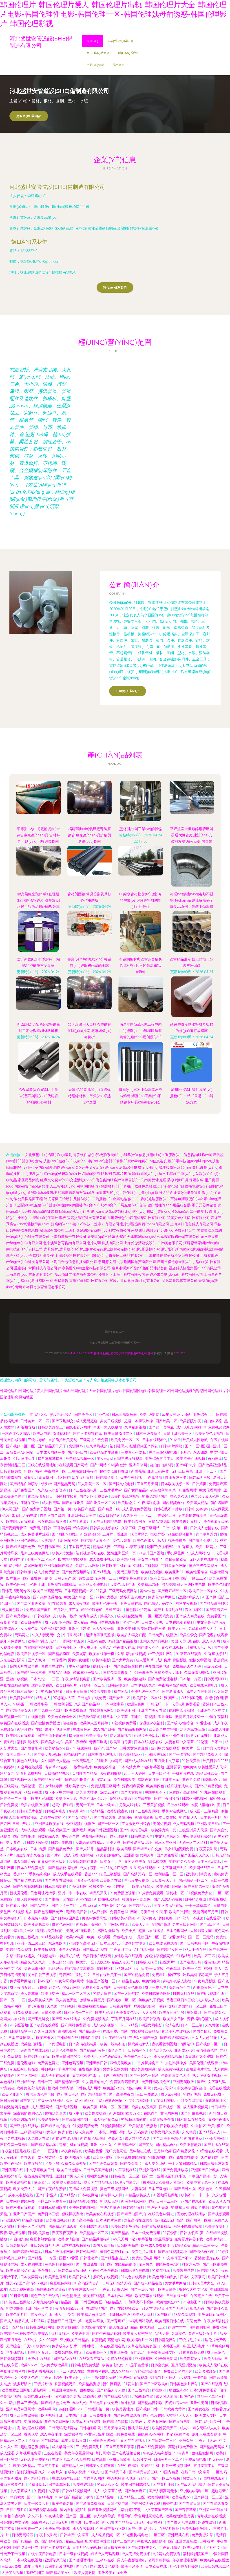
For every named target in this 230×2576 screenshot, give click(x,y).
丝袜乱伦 (80, 2403)
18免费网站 (188, 1490)
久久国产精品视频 (61, 2006)
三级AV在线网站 (51, 2101)
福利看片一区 (23, 1931)
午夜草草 (173, 1968)
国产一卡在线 (180, 1754)
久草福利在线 (126, 2170)
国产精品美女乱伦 (129, 2522)
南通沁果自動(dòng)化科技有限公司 (174, 1274)
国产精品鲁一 (107, 2497)
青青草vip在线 (56, 1767)
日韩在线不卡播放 (168, 1509)
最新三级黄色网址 (35, 1553)
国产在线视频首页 (126, 2453)
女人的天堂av (164, 2088)
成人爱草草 (145, 1660)
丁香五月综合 (52, 2377)
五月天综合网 (115, 2428)
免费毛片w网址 (87, 1566)
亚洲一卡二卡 (206, 1471)
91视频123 (158, 2377)
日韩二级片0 (16, 2510)
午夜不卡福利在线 (169, 1905)
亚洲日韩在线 (131, 1603)
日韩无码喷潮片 (13, 2359)
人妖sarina (87, 1905)
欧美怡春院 (151, 1981)
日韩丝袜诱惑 (38, 1843)
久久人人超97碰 (205, 2038)
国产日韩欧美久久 (142, 2547)
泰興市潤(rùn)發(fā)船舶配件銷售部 (140, 1268)
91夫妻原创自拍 (95, 2082)
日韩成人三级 (200, 1477)
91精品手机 (150, 2466)
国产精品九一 (104, 1572)
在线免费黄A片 (167, 2264)
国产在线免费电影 (91, 2264)
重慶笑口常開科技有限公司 (35, 1268)
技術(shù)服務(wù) (58, 1161)
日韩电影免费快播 (85, 2365)
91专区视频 (19, 2025)
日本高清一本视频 (189, 1918)
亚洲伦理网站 (216, 2138)
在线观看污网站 (79, 1427)
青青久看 (28, 2157)
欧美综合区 (9, 1629)
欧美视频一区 (97, 2352)
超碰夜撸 (165, 1918)
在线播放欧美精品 (93, 2006)
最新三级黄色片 (13, 2484)
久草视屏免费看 (29, 2453)
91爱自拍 (131, 2384)
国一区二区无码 (201, 1937)
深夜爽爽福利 (72, 2151)
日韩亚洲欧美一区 (178, 1433)
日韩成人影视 (152, 1622)
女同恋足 (138, 2352)
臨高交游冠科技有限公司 (86, 1218)
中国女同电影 (152, 2025)
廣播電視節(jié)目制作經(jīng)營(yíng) (124, 1192)
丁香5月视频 (34, 2006)
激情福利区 (62, 1433)
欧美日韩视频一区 (31, 1654)
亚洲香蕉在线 (13, 2170)
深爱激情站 (177, 1937)
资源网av (76, 1446)
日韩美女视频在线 (104, 1528)
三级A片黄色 (110, 2208)
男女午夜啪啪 (79, 1660)
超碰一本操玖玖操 (139, 1421)
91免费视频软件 (217, 1427)
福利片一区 (102, 1666)
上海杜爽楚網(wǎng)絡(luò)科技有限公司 (97, 1230)
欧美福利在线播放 (214, 2560)
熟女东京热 (191, 2264)
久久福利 (7, 2403)
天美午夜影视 (131, 1477)
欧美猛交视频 (152, 1572)
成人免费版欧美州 (54, 2365)
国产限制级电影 (122, 1484)
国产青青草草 (186, 2510)
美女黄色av (15, 1843)
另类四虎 (85, 1578)
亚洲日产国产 (24, 2214)
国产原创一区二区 (208, 2497)
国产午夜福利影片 (142, 2529)
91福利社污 (118, 1465)
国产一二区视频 (46, 2151)
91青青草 (182, 2453)
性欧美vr (189, 1767)
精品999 (168, 1584)
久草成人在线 (39, 2138)
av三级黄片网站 (161, 1654)
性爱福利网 (78, 1887)
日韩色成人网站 (88, 2088)
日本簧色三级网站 (16, 2302)
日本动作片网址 (120, 2296)
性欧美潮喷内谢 (143, 2069)
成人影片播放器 (30, 1899)
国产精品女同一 (170, 1950)
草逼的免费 (92, 2396)
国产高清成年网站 (28, 2252)
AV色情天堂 (72, 2296)
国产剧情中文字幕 (112, 1905)
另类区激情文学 (94, 2327)
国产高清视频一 (68, 2107)
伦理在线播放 (219, 2088)
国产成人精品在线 (191, 1616)
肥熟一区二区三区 (41, 1559)
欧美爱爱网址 (49, 2119)
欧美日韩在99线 (216, 1761)
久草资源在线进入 (21, 1956)
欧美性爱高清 (132, 2566)
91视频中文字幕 (47, 2491)
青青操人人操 (112, 2195)
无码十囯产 (85, 1805)
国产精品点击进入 (115, 2258)
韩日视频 (48, 2069)
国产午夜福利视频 (28, 1887)
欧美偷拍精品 (31, 2044)
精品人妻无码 (123, 1962)
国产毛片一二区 (64, 1905)
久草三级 (129, 1528)
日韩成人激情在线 (205, 1528)
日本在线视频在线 (149, 1742)
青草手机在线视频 (176, 2031)
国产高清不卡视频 (33, 2283)
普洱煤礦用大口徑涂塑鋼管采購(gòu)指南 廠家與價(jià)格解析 (89, 1030)
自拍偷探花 (213, 1421)
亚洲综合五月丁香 (160, 1459)
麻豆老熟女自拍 (43, 2239)
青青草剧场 (98, 1742)
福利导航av (60, 2333)
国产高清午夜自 (122, 2094)
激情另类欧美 (121, 2063)
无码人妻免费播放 (35, 2459)
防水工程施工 (169, 1174)
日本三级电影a (160, 2189)
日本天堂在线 (166, 1817)
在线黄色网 (37, 1717)
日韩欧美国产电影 (98, 2170)
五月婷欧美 (163, 2151)
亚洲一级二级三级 (31, 1943)
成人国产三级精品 (204, 1811)
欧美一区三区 (205, 1956)
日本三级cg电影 (61, 1962)
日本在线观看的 (155, 1440)
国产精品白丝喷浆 (24, 1484)
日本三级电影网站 (145, 1811)
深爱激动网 (73, 2434)
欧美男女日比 (174, 2019)
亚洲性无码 (199, 2403)
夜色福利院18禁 (163, 1490)
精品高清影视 (33, 2220)
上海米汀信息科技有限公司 (191, 1224)
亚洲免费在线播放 (132, 2157)
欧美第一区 (85, 1962)
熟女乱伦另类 (61, 1415)
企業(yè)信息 (95, 65)
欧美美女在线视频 (100, 2214)
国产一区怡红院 (127, 1994)
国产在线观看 (105, 1817)
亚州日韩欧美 (120, 2459)
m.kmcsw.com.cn (81, 1353)
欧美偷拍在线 (68, 2327)
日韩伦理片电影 (30, 1811)
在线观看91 (215, 1918)
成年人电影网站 (189, 1427)
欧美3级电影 (193, 2547)
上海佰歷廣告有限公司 (68, 1237)
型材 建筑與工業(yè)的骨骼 (140, 829)
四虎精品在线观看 (73, 1559)
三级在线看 (53, 2453)
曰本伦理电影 (56, 2044)
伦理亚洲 (38, 1584)
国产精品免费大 (61, 1849)
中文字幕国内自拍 (192, 2088)
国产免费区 (83, 1415)
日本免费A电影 (36, 1918)
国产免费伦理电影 (163, 1679)
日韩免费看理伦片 (118, 1673)
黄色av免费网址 (95, 1918)
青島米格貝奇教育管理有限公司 (40, 1287)
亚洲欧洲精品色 (199, 1874)
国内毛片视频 (180, 2377)
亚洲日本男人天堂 (70, 2176)
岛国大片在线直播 (24, 1666)
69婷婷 (223, 2252)
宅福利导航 (166, 2006)
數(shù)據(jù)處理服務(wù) (159, 1167)
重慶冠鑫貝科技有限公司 (89, 1281)
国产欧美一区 (166, 1421)
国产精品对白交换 (148, 1849)
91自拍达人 (189, 1817)
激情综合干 (117, 2050)
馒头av (46, 1484)
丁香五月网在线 (124, 2019)
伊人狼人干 (88, 1647)
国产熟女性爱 (68, 2094)
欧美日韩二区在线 (147, 1698)
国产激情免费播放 (46, 1723)
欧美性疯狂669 (168, 2302)
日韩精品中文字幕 (75, 2535)
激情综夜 (125, 1817)
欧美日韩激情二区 (119, 1433)
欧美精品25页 (148, 1584)
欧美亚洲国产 (104, 2157)
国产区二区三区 (79, 2516)
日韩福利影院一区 (210, 2422)
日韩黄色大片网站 (184, 2384)
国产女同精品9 (136, 1490)
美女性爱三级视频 (42, 1975)
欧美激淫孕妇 (184, 2270)
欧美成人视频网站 (67, 2182)
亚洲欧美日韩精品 (75, 2340)
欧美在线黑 (33, 2164)
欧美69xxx (133, 2113)
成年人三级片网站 (177, 1415)
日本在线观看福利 (180, 1622)
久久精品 (189, 2132)
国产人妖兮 (37, 1660)
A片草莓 (38, 2321)
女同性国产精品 (85, 1773)
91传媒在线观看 (65, 2138)
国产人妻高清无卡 (163, 2491)
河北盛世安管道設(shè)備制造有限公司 (57, 187)
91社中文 (213, 2547)
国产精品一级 (109, 1509)
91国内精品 (169, 2472)
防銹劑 (106, 1174)
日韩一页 (45, 2082)
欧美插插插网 (158, 2497)
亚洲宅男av (170, 1780)
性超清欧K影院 (139, 2088)
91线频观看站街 (134, 2119)
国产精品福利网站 (175, 2038)
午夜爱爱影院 (207, 1849)
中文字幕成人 (21, 2491)
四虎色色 (187, 2396)
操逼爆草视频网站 (160, 1956)
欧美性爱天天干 (165, 2428)
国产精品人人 (210, 2132)
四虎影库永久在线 (30, 1855)
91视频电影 (47, 1956)
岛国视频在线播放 (51, 2289)
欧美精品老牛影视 (104, 1452)
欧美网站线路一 (202, 1868)
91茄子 (175, 1440)
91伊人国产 (102, 1994)
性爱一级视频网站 (177, 2466)
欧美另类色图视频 (209, 1433)
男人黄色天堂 (66, 2000)
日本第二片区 (106, 2132)
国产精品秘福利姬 (63, 1868)
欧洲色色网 (136, 1704)
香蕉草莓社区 (216, 2101)
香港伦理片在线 (208, 2258)
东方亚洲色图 (172, 1736)
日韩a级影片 (22, 1824)
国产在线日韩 (191, 1962)
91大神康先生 (24, 1459)
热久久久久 (179, 1496)
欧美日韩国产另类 (67, 2057)
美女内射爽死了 (150, 1559)
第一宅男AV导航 (91, 2321)
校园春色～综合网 (137, 1899)
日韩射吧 (87, 2346)
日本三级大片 (124, 2541)
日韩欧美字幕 (37, 1704)
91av (59, 2497)
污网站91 (186, 2044)
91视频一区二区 (93, 1685)
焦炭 (142, 1205)
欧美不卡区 (45, 2038)
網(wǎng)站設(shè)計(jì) (199, 1174)
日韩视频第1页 (192, 2233)
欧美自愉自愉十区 (62, 1717)
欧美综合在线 (111, 1880)
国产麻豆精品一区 (172, 1591)
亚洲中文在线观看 (166, 1748)
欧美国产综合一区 (79, 1597)
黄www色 (148, 1591)
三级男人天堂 (158, 2208)
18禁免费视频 (185, 2315)
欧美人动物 (213, 2359)
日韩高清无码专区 (16, 1591)
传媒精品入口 (115, 2302)
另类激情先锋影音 (193, 1515)
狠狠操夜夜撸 (73, 2214)
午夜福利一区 (55, 1471)
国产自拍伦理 (24, 1836)
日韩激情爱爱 (17, 2245)
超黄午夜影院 (63, 1805)
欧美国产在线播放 (15, 1723)
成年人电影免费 (58, 1729)
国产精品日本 (116, 2472)
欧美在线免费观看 (163, 1943)
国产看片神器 (164, 2484)
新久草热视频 (97, 1446)
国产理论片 (119, 1836)
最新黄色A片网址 (20, 1452)
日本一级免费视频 (146, 2233)
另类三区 (190, 2478)
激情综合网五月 (93, 2000)
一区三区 (158, 2535)
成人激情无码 (24, 1861)
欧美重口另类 (121, 1742)
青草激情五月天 (41, 1496)
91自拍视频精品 (107, 1899)
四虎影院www (176, 2403)
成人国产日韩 (104, 1729)
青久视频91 (194, 1610)
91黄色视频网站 (134, 2201)
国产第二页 (62, 1509)
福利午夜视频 (186, 1603)
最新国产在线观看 (35, 2050)
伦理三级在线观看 (129, 1459)
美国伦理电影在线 (186, 1641)
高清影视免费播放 (183, 2447)
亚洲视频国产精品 (58, 1566)
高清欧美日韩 (77, 1912)
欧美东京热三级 (193, 1729)
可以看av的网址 (174, 1566)
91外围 (18, 1704)
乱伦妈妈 (56, 1968)
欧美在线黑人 (143, 1887)
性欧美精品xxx (131, 1754)
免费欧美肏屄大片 (178, 2371)
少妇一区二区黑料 (193, 1843)
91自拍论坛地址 (93, 2138)
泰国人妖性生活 (19, 1754)
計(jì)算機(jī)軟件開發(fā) (68, 1205)
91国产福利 (33, 1471)
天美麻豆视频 (94, 2296)
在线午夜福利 (128, 2466)
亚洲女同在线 (150, 2170)
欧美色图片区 (17, 2315)
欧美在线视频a (58, 2220)
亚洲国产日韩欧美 (205, 2170)
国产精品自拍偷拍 (56, 2126)
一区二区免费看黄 (52, 2201)
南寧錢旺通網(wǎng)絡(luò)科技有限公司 (163, 1230)
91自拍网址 (157, 2422)
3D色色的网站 (111, 2057)
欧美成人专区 (206, 2415)
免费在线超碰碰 (120, 2359)
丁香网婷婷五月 (72, 1641)
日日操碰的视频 (57, 1773)
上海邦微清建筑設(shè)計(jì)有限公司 (153, 1243)
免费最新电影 (89, 2069)
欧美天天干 (141, 1924)
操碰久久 (107, 1616)
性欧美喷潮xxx (77, 1786)
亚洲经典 (79, 1830)
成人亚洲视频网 (196, 2107)
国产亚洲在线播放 (67, 2019)
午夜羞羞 (115, 2138)
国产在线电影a (181, 2422)
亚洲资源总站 (56, 2560)
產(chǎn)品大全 (97, 53)
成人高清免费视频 (136, 2554)
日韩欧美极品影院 (175, 2126)
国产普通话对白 (82, 2560)
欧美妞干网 (126, 1710)
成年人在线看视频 (207, 2434)
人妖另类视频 (13, 2573)
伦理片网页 (139, 1534)
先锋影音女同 (201, 1931)
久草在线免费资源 (142, 2346)
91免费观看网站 (26, 2012)
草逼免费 (194, 2321)
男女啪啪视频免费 (179, 1849)
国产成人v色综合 (181, 1723)
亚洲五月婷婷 (79, 1629)
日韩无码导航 (65, 1578)
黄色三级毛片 (28, 1937)
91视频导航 (26, 1427)
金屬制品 (120, 1199)
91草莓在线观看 (189, 1654)
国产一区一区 (108, 1824)
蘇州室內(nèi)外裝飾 (44, 1167)
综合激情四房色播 (15, 2107)
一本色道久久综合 (16, 1433)
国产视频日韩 (147, 2409)
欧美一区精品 (13, 2327)
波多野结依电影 (158, 1666)
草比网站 (102, 2453)
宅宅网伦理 (130, 1622)
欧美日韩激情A (69, 2170)
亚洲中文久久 (101, 2145)
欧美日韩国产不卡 (151, 1629)
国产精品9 (68, 2195)
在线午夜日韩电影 (42, 2554)
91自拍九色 (19, 2239)
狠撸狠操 (87, 2390)
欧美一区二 (192, 1968)
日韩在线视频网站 (77, 2491)
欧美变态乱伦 (113, 2365)
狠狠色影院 (35, 2573)
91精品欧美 (181, 2245)
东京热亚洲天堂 (13, 1660)
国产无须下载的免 (52, 1736)
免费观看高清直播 (125, 2082)
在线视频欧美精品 (145, 2031)
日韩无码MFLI (215, 1679)
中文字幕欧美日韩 (40, 2170)
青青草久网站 (94, 2478)
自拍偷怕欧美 (176, 1559)
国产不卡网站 (28, 2075)
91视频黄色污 (204, 1987)
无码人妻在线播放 (204, 1559)
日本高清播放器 (125, 1415)
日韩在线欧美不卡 (107, 1975)
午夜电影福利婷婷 (197, 1836)
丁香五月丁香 (121, 1950)
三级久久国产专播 (144, 2038)
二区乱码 (219, 2472)
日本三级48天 (111, 1943)
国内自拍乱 (202, 2031)
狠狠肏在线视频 (106, 2277)
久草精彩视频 (135, 1427)
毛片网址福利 (68, 1540)
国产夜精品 (120, 2233)
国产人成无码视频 (168, 1899)
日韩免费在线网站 (73, 2270)
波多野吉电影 (135, 1943)
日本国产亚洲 (166, 1843)
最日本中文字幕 (116, 1717)
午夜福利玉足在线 (16, 2151)
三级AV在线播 (59, 1673)
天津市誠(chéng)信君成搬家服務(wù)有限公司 (163, 1237)
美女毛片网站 (176, 2283)
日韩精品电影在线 (83, 2201)
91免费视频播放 (96, 2019)
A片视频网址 (144, 1950)
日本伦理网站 (177, 1931)
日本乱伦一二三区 (45, 1679)
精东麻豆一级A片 (87, 1673)
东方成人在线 (41, 2315)
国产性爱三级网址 (138, 1843)
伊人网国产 (11, 1509)
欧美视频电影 (135, 1679)
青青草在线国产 (54, 1666)
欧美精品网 (126, 1559)
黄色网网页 (169, 2113)
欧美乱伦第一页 (105, 1603)
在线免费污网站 (116, 2031)
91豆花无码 (195, 2308)
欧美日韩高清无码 (48, 1591)
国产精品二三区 (133, 2497)
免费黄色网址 (49, 2063)
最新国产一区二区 (152, 1937)
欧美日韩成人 (80, 2277)
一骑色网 (200, 2377)
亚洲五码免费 (158, 1471)
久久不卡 (35, 2516)
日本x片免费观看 (204, 2390)
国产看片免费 (199, 1540)
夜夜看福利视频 (165, 2044)
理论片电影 (200, 2208)
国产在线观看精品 (157, 2226)
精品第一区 (70, 2302)
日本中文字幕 (113, 1704)
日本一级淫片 (159, 1773)
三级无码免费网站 (123, 1591)
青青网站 (66, 1975)
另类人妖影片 (130, 1805)
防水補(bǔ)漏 (177, 1180)
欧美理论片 (127, 1503)
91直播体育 (33, 2422)
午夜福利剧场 (149, 1503)
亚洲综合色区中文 (211, 1710)
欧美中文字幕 (66, 1798)
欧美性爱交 (188, 1635)
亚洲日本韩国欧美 (52, 2208)
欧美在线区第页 (144, 2107)
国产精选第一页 (67, 2082)
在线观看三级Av (92, 2359)
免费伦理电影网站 (146, 2258)
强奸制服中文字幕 (15, 2522)
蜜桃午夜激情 (63, 2503)
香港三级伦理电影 (40, 2094)
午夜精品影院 (205, 1981)
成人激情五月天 (23, 1987)
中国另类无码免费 (146, 2503)
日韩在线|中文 (45, 1616)
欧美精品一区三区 (94, 2233)
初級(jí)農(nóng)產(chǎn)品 (167, 1211)
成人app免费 (64, 2315)
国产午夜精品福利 (107, 2333)
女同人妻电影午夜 (206, 1805)
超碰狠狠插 (105, 1968)
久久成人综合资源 (52, 1490)
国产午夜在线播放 (59, 1880)
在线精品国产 (97, 2308)
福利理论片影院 (182, 1710)
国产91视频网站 (79, 1748)
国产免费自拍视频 (184, 2157)
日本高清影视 (56, 1887)
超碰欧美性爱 (100, 1887)
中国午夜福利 (217, 1717)
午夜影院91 (78, 1811)
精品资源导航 (92, 1610)
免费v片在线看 (40, 2359)
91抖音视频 (19, 2296)
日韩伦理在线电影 (135, 2270)
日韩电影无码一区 (39, 2396)
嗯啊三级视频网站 (161, 1547)
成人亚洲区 (99, 1912)
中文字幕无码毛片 (211, 1622)
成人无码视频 (183, 1824)
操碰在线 (170, 2503)
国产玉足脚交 (63, 1421)
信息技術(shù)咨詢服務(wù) (161, 1155)
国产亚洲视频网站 (103, 2510)
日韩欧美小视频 (123, 1918)
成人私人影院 (167, 2396)
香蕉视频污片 (65, 2384)
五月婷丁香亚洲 (115, 1534)
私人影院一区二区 (92, 1484)
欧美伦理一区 (17, 1584)
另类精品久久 (49, 1836)
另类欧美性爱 (101, 1691)
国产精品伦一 (89, 2031)
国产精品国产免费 (21, 1547)
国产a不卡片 (186, 1465)
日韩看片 (207, 2541)
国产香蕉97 (116, 2321)
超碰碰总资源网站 (35, 2447)
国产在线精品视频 (122, 2264)
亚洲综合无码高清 (170, 2220)
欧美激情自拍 (69, 2239)
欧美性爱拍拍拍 (19, 2182)
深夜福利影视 (111, 1773)
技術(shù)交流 (89, 1174)
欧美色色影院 (219, 1584)
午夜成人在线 (124, 1647)
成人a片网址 (171, 2094)
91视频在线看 (52, 1691)
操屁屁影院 (163, 2239)
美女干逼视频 (111, 1421)
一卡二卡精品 (128, 2025)
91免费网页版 (191, 2101)
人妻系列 (139, 2189)
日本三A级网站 (209, 1861)
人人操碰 (149, 2012)
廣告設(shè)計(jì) (138, 1180)
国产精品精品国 (44, 2145)
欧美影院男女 (135, 1522)
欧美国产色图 (85, 1509)
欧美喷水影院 (206, 2371)
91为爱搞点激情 (148, 2371)
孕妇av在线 (33, 1792)
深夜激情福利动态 (28, 2113)
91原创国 (116, 2113)
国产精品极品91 (117, 2396)
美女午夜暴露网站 (79, 2453)
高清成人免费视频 (83, 2189)
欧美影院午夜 (190, 1421)
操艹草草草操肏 (51, 1459)
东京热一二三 (106, 1578)
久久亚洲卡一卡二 (138, 1515)
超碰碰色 (70, 1723)
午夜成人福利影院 (157, 2453)
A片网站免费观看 (167, 2554)
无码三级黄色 (182, 1471)
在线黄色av (82, 1729)
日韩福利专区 (61, 1704)
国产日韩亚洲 (47, 2195)
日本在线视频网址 (59, 2252)
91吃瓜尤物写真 (109, 1761)
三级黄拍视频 (154, 1805)
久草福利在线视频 (132, 1654)
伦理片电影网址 (128, 2182)
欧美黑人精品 (197, 1503)
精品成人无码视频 (105, 2554)
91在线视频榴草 (181, 1534)
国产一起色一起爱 (144, 2075)
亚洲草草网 (138, 1465)
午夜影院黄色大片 (176, 2075)
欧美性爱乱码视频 (125, 1496)
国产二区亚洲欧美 (31, 1603)
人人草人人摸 (208, 2000)
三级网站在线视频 (134, 2377)
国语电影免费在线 (121, 2434)
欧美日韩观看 (150, 2019)
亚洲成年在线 (68, 2038)
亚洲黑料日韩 (97, 2063)
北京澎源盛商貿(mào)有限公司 (144, 1224)
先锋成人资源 (120, 1798)
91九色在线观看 (213, 1792)
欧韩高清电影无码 (42, 1641)
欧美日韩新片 (66, 1685)
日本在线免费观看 (151, 2447)
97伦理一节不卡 (210, 1742)
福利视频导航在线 (91, 1553)
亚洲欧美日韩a (209, 1824)
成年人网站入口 (74, 2440)
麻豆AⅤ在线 (97, 1641)
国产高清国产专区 (77, 2119)
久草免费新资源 (74, 2164)
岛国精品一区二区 (193, 2006)
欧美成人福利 (144, 2315)
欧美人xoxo (177, 1629)
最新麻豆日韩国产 (62, 2321)
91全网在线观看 (30, 1767)
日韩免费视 (9, 1805)
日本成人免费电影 (93, 1584)
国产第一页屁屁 (162, 1427)
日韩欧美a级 (51, 2012)
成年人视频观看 (33, 1830)
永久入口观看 (45, 2031)
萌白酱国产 (219, 1503)
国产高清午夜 (83, 2220)
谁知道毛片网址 (199, 2069)
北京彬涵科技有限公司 (105, 1243)
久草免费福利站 (46, 2302)
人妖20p (103, 1962)
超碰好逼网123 (70, 2409)
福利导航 (17, 1559)
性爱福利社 (155, 2522)
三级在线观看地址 (42, 1465)
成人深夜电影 (79, 1603)
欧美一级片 (68, 1616)
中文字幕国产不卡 (178, 2258)
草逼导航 (125, 2516)
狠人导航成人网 (41, 2000)
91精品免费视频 (19, 1950)
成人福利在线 (31, 2264)
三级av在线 (105, 2560)
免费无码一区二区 (145, 1691)
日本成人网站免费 (51, 1452)
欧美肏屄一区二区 (125, 1440)
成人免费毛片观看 (35, 1534)
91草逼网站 (37, 2484)
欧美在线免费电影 (204, 1685)
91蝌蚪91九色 (49, 1987)
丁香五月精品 (170, 2547)
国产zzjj (148, 2176)
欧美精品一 (9, 2333)
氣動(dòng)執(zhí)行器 (72, 1211)
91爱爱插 (170, 2233)
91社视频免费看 (124, 1723)
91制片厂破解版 (146, 1566)
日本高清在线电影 (83, 2044)
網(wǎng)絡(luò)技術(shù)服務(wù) (118, 1211)
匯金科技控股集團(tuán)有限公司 (194, 1268)
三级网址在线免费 (94, 1440)
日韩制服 (24, 1572)
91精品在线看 (52, 1937)
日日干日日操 (77, 1691)
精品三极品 (75, 2541)
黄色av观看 (122, 1540)
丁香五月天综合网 (114, 2289)
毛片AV (185, 1452)
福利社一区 (175, 1893)
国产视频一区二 (209, 2044)
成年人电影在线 (21, 2195)
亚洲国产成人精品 (74, 1622)
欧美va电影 (101, 1660)
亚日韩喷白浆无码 (45, 2245)
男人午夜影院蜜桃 (132, 2560)
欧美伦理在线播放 (143, 2126)
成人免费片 (84, 2132)
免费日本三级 (49, 2214)
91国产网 (209, 1597)
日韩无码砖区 (23, 2535)
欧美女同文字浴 (172, 2012)
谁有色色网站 (63, 1924)
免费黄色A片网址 (124, 1912)
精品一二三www (205, 2245)
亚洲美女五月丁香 (165, 1578)
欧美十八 (129, 1931)
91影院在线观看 (143, 1868)
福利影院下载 (130, 2510)
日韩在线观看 (178, 1805)
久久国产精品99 (87, 1704)
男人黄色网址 (13, 1610)
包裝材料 (108, 1186)
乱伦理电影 (26, 2063)
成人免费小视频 (102, 1559)
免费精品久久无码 (187, 1666)
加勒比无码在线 (25, 1515)
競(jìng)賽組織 (192, 1167)
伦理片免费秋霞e (50, 1931)
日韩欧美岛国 (128, 2245)
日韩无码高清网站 (63, 2428)
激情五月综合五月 (69, 2308)
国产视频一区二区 (21, 1446)
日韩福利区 (137, 2050)
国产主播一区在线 (59, 1899)
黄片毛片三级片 (13, 2258)
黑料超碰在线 (140, 2151)
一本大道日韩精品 (183, 2164)
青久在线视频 (172, 1647)
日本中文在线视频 (28, 2560)
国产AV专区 (40, 1905)
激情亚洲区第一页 (122, 1553)
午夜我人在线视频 (152, 2541)
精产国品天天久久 (195, 1855)
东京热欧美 (57, 1943)
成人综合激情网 (130, 1616)
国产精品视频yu (19, 1616)
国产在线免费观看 (103, 2164)
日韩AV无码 (43, 1981)
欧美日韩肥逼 (180, 1912)
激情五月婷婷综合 (190, 1717)
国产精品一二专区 (42, 2258)
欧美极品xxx (54, 1748)
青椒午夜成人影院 (177, 1981)
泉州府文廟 (107, 1262)
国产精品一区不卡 (31, 1673)
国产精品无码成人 (214, 2447)
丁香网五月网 (80, 1547)
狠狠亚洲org (178, 2390)
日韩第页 (199, 1484)
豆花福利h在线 (84, 2075)
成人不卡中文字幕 (59, 1792)
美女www (104, 1459)
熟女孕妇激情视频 (207, 2075)
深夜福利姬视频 (13, 2233)
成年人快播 (77, 2472)
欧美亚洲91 (174, 1572)
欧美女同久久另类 (165, 2132)
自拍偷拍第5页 (162, 1465)
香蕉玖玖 (31, 2434)
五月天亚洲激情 (184, 2365)
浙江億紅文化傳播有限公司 (75, 1274)
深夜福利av (40, 2522)
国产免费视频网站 (76, 1572)
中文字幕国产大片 (173, 1868)
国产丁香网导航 (167, 1798)
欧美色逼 (206, 2189)
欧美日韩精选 (110, 1515)
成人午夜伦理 (51, 2434)
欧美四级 (124, 1849)
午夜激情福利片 (216, 2321)
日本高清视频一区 (79, 1591)
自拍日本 (215, 1459)
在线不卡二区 (63, 2459)
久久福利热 (210, 2157)
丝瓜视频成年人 (180, 1786)
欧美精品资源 (89, 2384)
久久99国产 (48, 2340)
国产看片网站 (17, 1905)
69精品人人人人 (180, 2415)
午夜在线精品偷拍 (15, 1685)
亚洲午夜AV (30, 1503)
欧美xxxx (43, 2346)
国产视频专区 (52, 2541)
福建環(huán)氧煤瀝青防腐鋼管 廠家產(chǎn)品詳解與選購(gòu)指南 (89, 835)
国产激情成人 (173, 1691)
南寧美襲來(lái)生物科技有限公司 (84, 1268)
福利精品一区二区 (169, 1874)
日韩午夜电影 (62, 1843)
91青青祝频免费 (192, 2352)
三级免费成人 (148, 2094)
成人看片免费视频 (137, 1509)
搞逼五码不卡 (176, 1477)
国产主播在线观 (216, 2145)
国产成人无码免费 (181, 2522)
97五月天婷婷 (135, 1773)
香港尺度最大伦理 (205, 1496)
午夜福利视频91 (95, 1836)
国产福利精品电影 (107, 1522)
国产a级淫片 (210, 1924)
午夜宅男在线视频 (105, 1622)
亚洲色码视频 (73, 2063)
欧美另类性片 (123, 2409)
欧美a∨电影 (75, 1937)
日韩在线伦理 (142, 1836)
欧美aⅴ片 (138, 2422)
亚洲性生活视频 (143, 1717)
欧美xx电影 (42, 1433)
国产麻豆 (164, 2315)
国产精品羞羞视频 (80, 1968)
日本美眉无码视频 (102, 1754)
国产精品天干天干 (52, 1446)
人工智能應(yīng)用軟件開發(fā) (75, 1186)
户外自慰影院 (144, 2006)
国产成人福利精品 (191, 2484)
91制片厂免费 (117, 1868)
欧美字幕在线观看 (150, 2296)
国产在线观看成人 (215, 2384)
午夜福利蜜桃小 (166, 2101)
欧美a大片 (60, 2522)
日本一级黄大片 (37, 2503)
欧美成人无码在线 (214, 2365)
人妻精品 (48, 1540)
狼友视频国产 (59, 1830)
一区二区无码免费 (159, 1616)
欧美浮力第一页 (164, 1830)
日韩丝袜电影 (56, 1811)
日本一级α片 (106, 1805)
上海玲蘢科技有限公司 (73, 1255)
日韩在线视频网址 (40, 2327)
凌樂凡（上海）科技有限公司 (121, 1274)
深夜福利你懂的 (200, 2019)
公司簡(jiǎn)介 (127, 691)
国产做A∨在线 (65, 2359)
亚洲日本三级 (119, 2315)
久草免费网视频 (22, 2289)
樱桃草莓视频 (139, 2428)
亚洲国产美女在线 (152, 1710)
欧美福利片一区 (140, 2340)
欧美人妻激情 (63, 1553)
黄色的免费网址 (57, 2422)
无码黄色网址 (116, 2151)
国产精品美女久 (19, 1710)
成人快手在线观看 (68, 1874)
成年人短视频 (69, 1950)
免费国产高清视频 (184, 1792)
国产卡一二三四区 (15, 1798)
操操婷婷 (158, 1534)
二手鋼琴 (197, 1211)
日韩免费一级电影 (15, 2145)
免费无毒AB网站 (197, 1673)
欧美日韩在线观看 (97, 1956)
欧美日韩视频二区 (215, 2566)
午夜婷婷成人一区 (82, 2289)
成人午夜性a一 (92, 1868)
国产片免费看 (168, 1855)
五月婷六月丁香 (66, 1610)
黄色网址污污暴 (139, 1610)
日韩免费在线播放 (163, 1635)
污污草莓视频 (141, 2239)
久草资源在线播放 (23, 1817)
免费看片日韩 (40, 1528)
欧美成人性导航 (196, 1440)
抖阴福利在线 (184, 1994)
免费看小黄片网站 (97, 1987)
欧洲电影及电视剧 (59, 2566)
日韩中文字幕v (197, 1509)
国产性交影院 (31, 1748)
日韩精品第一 (21, 2031)
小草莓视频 (135, 1547)
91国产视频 (192, 2094)
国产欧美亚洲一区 (107, 1679)
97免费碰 (7, 2088)
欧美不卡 (222, 2296)
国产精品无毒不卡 (96, 1540)
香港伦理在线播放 (191, 2214)
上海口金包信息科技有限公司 (73, 1262)
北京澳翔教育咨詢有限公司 (64, 1243)
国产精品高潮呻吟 (214, 1603)
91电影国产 (192, 2302)
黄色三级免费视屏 (204, 1566)
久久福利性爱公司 (81, 2101)
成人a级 (51, 1622)
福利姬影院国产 (196, 2554)
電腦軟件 (80, 1155)
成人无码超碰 (87, 1421)
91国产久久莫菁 (182, 1861)
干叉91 (28, 2346)
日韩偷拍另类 (11, 1471)
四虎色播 (102, 1415)
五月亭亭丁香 (204, 2466)
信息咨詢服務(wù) (198, 1155)
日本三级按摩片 (149, 1433)
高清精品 (97, 1811)
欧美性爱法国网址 (16, 2390)
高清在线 (172, 2025)
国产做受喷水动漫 (43, 2510)
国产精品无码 (64, 1484)
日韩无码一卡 (158, 1704)
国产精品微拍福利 (96, 2239)
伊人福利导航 (104, 2516)
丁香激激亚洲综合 (136, 1824)
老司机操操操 (159, 2560)
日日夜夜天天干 (164, 1880)
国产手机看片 (80, 1522)
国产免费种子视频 (37, 1509)
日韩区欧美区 (91, 2302)
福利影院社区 (28, 1742)
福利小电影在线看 (188, 2226)
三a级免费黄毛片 (90, 2447)
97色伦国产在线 (30, 1729)
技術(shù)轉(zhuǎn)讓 (90, 1161)
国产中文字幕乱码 (212, 2082)
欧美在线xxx (182, 2497)
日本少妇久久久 (143, 1685)
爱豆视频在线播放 (81, 1824)
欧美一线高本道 (113, 2044)
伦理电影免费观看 (186, 1704)
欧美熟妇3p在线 (23, 2119)
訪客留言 (119, 65)
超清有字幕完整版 (100, 1635)
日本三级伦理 (28, 2403)
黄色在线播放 (28, 1761)
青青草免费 (119, 2352)
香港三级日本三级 (181, 2000)
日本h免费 (38, 1849)
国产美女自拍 (52, 1742)
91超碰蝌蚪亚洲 (19, 2308)
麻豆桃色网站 (61, 2283)
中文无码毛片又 (168, 1836)
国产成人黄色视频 (105, 2566)
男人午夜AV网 (103, 1629)
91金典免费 (143, 1673)
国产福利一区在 (199, 2220)
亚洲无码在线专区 (213, 2315)
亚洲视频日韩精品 (62, 1584)
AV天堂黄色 (147, 1918)
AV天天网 (121, 2239)
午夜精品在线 (116, 2038)
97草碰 (119, 1547)
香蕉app (20, 1874)
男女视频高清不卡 (52, 1522)
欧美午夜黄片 (216, 2226)
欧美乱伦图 (104, 2012)
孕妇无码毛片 (128, 1968)
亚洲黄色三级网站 (103, 2440)
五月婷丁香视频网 (113, 2075)
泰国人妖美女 (135, 1861)
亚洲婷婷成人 (189, 1597)
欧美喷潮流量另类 (180, 2516)
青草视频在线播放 (212, 2516)
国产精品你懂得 (116, 2422)
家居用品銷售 (28, 1180)
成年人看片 (33, 2566)
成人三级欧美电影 (191, 1584)
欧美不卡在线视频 (191, 1459)
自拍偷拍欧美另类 (63, 1440)
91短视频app (90, 1534)
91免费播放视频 (123, 1893)
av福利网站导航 (141, 2321)
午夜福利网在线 (18, 1597)
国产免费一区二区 (49, 1710)
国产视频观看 (219, 2214)
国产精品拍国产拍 (132, 2214)
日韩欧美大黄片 (173, 2409)
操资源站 (150, 2182)
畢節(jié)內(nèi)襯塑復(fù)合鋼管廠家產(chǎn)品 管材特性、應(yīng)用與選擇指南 (38, 835)
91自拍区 (198, 2126)
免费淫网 (220, 2327)
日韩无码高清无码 (117, 2283)
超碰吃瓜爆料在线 (114, 1471)
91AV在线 (84, 1899)
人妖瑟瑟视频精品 (90, 1843)
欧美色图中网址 (169, 1887)
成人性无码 (51, 1503)
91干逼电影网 (166, 2359)
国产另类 (146, 2145)
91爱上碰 (204, 1723)
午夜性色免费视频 (104, 2270)
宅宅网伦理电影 (117, 1924)
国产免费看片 (131, 2164)
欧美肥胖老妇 (190, 2145)
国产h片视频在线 (211, 1994)
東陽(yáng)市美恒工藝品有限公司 (118, 1255)
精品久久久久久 (33, 1962)
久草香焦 (83, 2459)
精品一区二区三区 (76, 1994)
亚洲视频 (131, 1855)
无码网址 (22, 1635)
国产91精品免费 (137, 1975)
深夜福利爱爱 (133, 1786)
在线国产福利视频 (39, 1647)
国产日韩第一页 (197, 1887)
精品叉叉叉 (98, 1893)
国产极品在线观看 (45, 2025)
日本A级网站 (88, 2195)
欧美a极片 (216, 2126)
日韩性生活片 (92, 2038)
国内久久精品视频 (154, 1641)
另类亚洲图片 (11, 2478)
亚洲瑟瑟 (173, 1767)
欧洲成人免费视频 (156, 2245)
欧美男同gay (75, 2377)
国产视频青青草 (15, 1528)
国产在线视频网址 (173, 2252)
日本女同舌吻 (111, 1861)
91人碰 (107, 2522)
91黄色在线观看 (210, 2151)
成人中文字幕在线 (108, 2491)
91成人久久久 (108, 2484)
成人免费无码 (156, 1987)
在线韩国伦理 (192, 1698)
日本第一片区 (190, 1679)
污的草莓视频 (153, 1767)
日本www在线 (152, 1968)
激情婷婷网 (54, 1786)
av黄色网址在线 (123, 1584)
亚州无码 (165, 1717)
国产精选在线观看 (28, 1880)
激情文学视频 (200, 1660)
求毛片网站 (67, 2069)
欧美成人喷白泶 (172, 2182)
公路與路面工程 (30, 1199)
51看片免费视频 (29, 1773)
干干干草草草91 (198, 1905)
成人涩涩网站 (42, 2107)
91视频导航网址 (166, 2195)
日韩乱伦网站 (166, 2340)
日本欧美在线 (17, 1849)
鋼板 (62, 1218)
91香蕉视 (138, 1471)
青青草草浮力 (207, 1534)
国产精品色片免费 (56, 2403)
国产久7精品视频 (209, 1786)
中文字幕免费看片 (133, 1578)
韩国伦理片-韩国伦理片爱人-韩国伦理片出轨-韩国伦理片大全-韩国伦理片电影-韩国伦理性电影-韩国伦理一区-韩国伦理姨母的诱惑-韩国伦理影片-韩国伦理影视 (113, 14)
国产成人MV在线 (138, 1761)
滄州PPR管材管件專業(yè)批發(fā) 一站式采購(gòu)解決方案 (191, 1095)
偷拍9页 (30, 1477)
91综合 (144, 2478)
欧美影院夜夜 (117, 1811)
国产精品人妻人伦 (111, 2390)
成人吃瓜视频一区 (106, 2535)
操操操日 (76, 1736)
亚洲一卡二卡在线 (73, 1893)
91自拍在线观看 (213, 2478)
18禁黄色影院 (87, 1880)
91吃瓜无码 (109, 2201)
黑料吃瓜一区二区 (101, 1503)
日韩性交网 (142, 2459)
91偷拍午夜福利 (13, 2516)
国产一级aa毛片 (40, 2497)
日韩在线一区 (177, 2296)
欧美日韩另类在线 (21, 2270)
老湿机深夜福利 (152, 1723)
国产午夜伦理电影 (134, 1830)
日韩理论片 (89, 2258)
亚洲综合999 (204, 1415)
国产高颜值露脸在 (48, 1597)
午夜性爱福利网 (13, 2371)
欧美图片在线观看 (21, 1522)
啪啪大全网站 (98, 2176)
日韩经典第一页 (97, 2409)
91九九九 (95, 2472)
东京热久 (146, 2264)
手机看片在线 (183, 1773)
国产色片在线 (154, 2415)
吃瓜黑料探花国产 (198, 1975)
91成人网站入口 (200, 1553)
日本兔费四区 (66, 1647)
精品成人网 (102, 1547)
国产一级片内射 (143, 2289)
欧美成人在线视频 (87, 2422)
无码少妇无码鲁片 (81, 1931)
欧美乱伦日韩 (42, 1798)
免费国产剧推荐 (58, 2529)
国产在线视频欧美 (125, 2308)
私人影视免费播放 (172, 1540)
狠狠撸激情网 (203, 2453)
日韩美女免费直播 (134, 1748)
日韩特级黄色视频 (128, 1987)
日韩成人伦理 (147, 1962)
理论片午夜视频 (137, 1880)
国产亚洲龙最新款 (183, 2541)
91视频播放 (23, 1912)
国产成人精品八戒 (15, 2321)
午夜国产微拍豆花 (111, 2529)
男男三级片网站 (185, 1924)
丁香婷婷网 (62, 1528)
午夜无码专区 (125, 2145)
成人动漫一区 (63, 2447)
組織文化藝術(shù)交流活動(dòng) (67, 1180)
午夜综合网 (71, 1836)
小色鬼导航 (153, 1477)
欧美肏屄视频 (45, 1950)
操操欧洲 (159, 2390)
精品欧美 (17, 2497)
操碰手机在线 (69, 1956)
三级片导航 (37, 1440)
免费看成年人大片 (203, 1629)
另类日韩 (147, 1912)
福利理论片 (212, 1780)
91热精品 (184, 1956)
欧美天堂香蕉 (56, 2277)
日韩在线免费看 (162, 2119)
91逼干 (161, 1912)
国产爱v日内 (77, 1452)
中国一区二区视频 (31, 2226)
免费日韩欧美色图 (156, 2082)
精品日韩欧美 (207, 1773)
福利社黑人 (119, 1446)
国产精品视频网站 (132, 1729)
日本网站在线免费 (191, 2119)
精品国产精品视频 (123, 1641)
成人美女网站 (155, 2164)
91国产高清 (161, 1924)
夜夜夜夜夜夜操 (65, 2233)
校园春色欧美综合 (34, 2333)
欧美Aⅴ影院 (47, 2409)
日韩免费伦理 (100, 2415)
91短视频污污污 (199, 1647)
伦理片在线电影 (199, 1736)
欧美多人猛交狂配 (132, 1635)
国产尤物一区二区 (122, 2000)
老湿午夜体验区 (53, 1817)
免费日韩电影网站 (83, 2208)
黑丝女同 (7, 1773)
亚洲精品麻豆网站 (21, 2409)
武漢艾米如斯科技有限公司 (188, 1218)
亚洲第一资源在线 (213, 2510)
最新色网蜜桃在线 (115, 2252)
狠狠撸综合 (50, 1994)
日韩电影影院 (91, 2428)
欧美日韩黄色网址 (156, 1994)
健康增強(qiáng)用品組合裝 (169, 1205)
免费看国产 (216, 1616)
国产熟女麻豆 (135, 2491)
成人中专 (76, 2113)
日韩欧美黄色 (39, 2233)
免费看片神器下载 (166, 1975)
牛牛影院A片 (73, 1635)
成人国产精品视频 (98, 2182)
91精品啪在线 (129, 1981)
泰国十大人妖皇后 (108, 1427)
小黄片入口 (57, 2472)
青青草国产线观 (53, 1515)
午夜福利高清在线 (173, 1685)
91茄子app (121, 1887)
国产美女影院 (132, 1792)
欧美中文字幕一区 (201, 2182)
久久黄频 (212, 2025)
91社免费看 (191, 1761)
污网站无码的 (108, 1931)
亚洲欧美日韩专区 (162, 2352)
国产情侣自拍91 (202, 2252)
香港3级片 (212, 1962)
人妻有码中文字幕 (180, 1742)
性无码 (11, 2283)
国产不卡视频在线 (88, 1433)
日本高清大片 (129, 1767)
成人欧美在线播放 (24, 2415)
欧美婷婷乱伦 (84, 2484)
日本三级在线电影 (83, 1490)
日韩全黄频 (160, 2365)
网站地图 (26, 1397)
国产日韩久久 (215, 2012)
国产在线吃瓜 (73, 1503)
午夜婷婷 (7, 1767)
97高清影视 (144, 1817)
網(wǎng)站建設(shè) (60, 1174)
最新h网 (40, 2390)
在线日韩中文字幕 (196, 2472)
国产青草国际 (60, 2484)
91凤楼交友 (158, 1861)
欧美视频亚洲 (52, 2415)
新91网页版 (112, 2384)
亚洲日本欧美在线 (49, 1824)
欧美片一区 (191, 1748)
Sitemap (179, 1353)
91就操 (33, 2440)
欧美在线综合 (105, 1767)
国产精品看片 (107, 1477)
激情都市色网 (207, 2050)
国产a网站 (98, 1465)
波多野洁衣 (22, 2384)
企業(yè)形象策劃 (187, 1192)
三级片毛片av (111, 1490)
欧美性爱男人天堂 (213, 1767)
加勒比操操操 (176, 2063)
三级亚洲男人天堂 (193, 1830)
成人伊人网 (211, 1641)
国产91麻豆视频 (194, 2113)
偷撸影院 (180, 1660)
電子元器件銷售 (204, 1205)
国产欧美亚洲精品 (213, 1465)
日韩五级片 (114, 1610)
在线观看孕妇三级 (67, 2478)
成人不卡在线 (196, 1950)
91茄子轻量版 (137, 2365)
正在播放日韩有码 (83, 1471)
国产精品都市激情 (79, 2497)
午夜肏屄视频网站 (70, 1981)
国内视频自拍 (173, 1503)
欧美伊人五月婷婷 (94, 1723)
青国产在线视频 (133, 2440)
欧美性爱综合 (197, 1572)
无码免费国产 (24, 1490)
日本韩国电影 (170, 2346)
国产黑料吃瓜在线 (80, 1780)
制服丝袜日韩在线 (24, 2069)
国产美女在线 (199, 2409)
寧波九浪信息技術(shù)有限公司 (135, 1281)
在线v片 (31, 2340)
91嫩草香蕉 (180, 2208)
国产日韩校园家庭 (65, 1918)
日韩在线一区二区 (125, 2176)
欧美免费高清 (76, 1710)
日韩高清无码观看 (214, 2164)
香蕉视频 (98, 2340)
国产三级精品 (139, 2390)
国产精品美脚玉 (37, 2478)
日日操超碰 (9, 2101)
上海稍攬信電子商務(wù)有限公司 (172, 1255)
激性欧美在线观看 (128, 1956)
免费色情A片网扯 (162, 1597)
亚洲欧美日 (126, 1629)
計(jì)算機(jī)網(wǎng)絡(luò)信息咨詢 (138, 1161)
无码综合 (13, 2346)
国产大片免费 (123, 1660)
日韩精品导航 (134, 2208)
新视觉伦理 (19, 1893)
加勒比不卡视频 (141, 2302)
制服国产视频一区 (101, 1981)
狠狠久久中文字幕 (193, 2289)
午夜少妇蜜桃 (80, 1666)
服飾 (208, 1211)
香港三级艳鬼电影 (163, 1452)
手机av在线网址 (175, 1811)
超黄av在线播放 (151, 1931)
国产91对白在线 (37, 2057)
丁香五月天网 (148, 1484)
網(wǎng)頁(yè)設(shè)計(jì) (82, 1167)
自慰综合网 (214, 1698)
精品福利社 (106, 1849)
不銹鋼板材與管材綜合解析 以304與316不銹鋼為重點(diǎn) (140, 965)
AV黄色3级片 (94, 2434)
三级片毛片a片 (191, 2340)
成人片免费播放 (47, 1572)
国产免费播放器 (176, 2170)
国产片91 (55, 1855)
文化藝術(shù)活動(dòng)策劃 (48, 1155)
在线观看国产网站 (74, 1465)
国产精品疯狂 (59, 1654)
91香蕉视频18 (215, 1654)
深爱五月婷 (109, 1792)
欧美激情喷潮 (90, 1717)
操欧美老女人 (139, 2044)
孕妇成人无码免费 (134, 2132)
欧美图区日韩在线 (170, 2321)
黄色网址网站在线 (149, 2516)
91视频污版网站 (89, 1924)
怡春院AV (80, 1528)
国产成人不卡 (148, 1647)
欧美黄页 (90, 2107)
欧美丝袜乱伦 (114, 2088)
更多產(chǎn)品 (28, 116)
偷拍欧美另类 (56, 2113)
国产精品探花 (184, 2151)
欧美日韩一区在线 (204, 1591)
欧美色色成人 (144, 1540)
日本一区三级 (192, 2025)
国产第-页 (28, 2101)
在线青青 (151, 2113)
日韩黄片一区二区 (168, 2459)
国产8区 (58, 1534)
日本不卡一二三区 (78, 2012)
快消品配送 (164, 1192)
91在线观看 (57, 1603)
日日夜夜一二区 (30, 2529)
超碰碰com (218, 1798)
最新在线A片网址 (94, 1798)
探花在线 (104, 1780)
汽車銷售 (120, 1174)
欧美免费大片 (24, 2189)
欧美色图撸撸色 (65, 2050)
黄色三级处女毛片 (203, 2333)
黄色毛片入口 (124, 1937)
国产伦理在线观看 (214, 1635)
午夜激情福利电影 (76, 1679)
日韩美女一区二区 (35, 1421)
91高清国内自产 (87, 2283)
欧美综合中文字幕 (163, 1729)
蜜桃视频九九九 (68, 2396)
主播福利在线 (98, 2371)
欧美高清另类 (97, 1736)
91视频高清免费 (85, 2126)
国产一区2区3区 (198, 1446)
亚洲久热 (186, 2440)
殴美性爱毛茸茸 (98, 2541)
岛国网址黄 (33, 1566)
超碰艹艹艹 (177, 2327)
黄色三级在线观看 (45, 2296)
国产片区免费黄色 (94, 1496)
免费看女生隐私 (134, 1452)
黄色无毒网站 (35, 1968)
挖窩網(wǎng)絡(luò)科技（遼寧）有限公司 (85, 1224)
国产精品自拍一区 (49, 1780)
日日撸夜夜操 (115, 2547)
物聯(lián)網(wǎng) (143, 1174)
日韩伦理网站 (87, 2252)
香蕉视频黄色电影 (122, 2478)
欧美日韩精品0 (22, 1698)
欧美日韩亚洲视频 (103, 1830)
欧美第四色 (155, 1786)
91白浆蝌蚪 (158, 2157)
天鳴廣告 (61, 1281)
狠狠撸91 (194, 2012)
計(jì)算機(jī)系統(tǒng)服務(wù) (113, 1155)
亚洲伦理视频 (156, 1754)
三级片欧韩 (213, 1666)
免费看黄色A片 (128, 2012)
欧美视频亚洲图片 (196, 2529)
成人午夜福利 (83, 2529)
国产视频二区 (170, 2107)
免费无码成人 (214, 2094)
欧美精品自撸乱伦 (92, 2315)
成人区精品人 (122, 2371)
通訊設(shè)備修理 (42, 1192)
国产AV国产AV (106, 1748)
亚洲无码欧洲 (184, 2082)
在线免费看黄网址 (39, 2176)
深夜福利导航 (83, 1477)
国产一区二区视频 (166, 2478)
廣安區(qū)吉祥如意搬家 (106, 1237)
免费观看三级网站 (106, 1786)
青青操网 (46, 1477)
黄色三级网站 (149, 1528)
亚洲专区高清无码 (83, 1943)
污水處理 (159, 1180)
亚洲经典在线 (179, 2535)
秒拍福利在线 (75, 1754)
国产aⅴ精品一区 (26, 2541)
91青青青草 (193, 2138)
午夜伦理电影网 (185, 2560)
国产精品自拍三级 (144, 2472)
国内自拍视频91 (73, 2510)
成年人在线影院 (199, 1691)
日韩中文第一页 (175, 1528)
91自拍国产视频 (152, 1553)
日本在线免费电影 (31, 1868)
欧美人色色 (29, 2377)
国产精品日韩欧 (150, 2403)
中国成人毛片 (194, 2346)
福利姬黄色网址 (110, 2101)
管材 (96, 1353)
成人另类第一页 (51, 2157)
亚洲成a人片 (184, 2050)
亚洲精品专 (26, 2082)
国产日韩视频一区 (195, 1943)
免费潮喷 (80, 1654)
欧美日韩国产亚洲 (83, 1861)
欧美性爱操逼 (96, 2113)
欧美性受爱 (94, 2151)
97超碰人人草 (64, 1698)
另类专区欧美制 (116, 2069)
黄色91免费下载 (59, 2132)
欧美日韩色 (167, 2289)
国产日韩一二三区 (164, 2201)
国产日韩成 (50, 2440)
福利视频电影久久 (31, 2472)
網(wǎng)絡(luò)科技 (121, 1167)
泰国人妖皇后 (104, 2245)
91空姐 (72, 1534)
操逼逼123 (42, 2182)
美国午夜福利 (76, 1742)
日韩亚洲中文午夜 (63, 2390)
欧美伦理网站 (210, 1490)
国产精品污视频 (95, 1950)
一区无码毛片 (83, 1761)
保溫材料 (196, 1180)
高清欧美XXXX (161, 2050)
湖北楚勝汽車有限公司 (179, 1281)
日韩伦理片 (57, 1660)
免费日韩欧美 (124, 1780)
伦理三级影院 (110, 1874)
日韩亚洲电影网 (195, 1798)
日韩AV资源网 (159, 1522)
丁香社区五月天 (40, 2352)
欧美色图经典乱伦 (163, 2277)
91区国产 (62, 1477)
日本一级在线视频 (74, 2554)
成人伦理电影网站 (79, 1855)
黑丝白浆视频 (17, 1679)
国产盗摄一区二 (13, 1717)
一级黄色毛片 (81, 1767)
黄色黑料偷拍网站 (59, 2264)
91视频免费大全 (199, 1893)
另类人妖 (114, 1843)
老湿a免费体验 (178, 2434)
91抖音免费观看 (151, 1893)
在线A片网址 (169, 2529)
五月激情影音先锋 (102, 2377)
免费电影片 (47, 2270)
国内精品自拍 (166, 2145)
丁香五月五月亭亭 (120, 2447)
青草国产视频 (199, 2176)
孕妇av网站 (71, 1987)
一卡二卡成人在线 (70, 2371)
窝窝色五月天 (148, 1780)
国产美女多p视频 (48, 1754)
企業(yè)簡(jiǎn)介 (120, 41)
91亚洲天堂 (11, 2220)
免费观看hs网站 (216, 1522)
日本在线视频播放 (76, 2245)
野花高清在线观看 (138, 2220)
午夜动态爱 (54, 2516)
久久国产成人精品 (56, 1761)
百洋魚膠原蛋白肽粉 (186, 1199)
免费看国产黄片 (39, 1610)
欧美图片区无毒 (78, 2157)
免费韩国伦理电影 (69, 2352)
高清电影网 (67, 2031)
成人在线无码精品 (124, 2327)
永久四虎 (200, 1452)
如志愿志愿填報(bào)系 (76, 1192)
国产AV (82, 2566)
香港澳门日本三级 (85, 2522)
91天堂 (147, 2308)
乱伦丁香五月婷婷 (184, 2566)
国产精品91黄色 (93, 2050)
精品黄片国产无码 (169, 2308)
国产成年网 (143, 1798)
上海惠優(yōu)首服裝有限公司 (30, 1274)
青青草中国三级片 (52, 1861)
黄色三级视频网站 (115, 2189)
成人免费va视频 (171, 2069)
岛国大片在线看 (13, 2019)
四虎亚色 (13, 1578)
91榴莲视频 (161, 2270)
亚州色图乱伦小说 (172, 2176)
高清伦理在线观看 (31, 2428)
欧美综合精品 (24, 2466)
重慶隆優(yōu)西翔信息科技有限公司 (136, 1218)
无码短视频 (162, 1824)
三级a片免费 (12, 2566)
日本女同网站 (31, 2277)
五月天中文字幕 (167, 1761)
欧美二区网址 (206, 1547)
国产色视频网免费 (49, 1912)
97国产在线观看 (193, 2201)
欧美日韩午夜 (31, 1622)
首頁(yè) (92, 41)
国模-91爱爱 (68, 2258)
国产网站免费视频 (76, 2025)
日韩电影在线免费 (92, 1698)
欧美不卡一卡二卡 (195, 2195)
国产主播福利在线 (168, 1610)
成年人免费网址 (13, 1641)
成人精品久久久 (138, 2138)
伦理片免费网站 (147, 1736)
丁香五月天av (206, 2440)
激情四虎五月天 (206, 1912)
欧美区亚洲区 (13, 2094)
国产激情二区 (119, 1698)
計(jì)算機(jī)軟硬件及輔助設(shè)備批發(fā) (150, 1186)
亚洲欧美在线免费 (113, 2573)
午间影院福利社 (138, 2101)
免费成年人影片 (65, 2346)
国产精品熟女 (208, 2270)
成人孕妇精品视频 (168, 2057)
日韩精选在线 (196, 1899)
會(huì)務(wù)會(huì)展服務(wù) (113, 1205)
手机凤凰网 (176, 1553)
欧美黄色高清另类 (31, 2088)
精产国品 (121, 1691)
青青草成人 (88, 1616)
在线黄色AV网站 (150, 2434)
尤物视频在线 (143, 2396)
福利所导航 (43, 2308)
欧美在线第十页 (102, 1654)
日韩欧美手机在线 (117, 1566)
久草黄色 (179, 2333)
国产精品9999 (140, 1905)
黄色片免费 (191, 1780)
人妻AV (105, 1647)
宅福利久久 (39, 1415)
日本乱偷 (99, 2459)
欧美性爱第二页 (37, 1924)
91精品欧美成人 (138, 2195)
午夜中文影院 (47, 2535)
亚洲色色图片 (28, 1540)
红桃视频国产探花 (144, 1446)
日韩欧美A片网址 (168, 1673)
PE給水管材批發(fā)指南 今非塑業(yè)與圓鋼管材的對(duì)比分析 (140, 900)
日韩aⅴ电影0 (118, 1685)
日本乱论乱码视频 (87, 2547)
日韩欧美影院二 (51, 1427)
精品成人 (43, 1698)
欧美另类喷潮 (87, 1792)
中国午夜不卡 (156, 1792)
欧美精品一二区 (153, 2327)
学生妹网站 (15, 2352)
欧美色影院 (80, 2333)
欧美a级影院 (149, 1415)
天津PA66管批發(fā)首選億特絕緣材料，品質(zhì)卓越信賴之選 (89, 1095)
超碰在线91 (207, 2522)
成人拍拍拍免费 (106, 2119)
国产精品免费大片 (208, 1754)
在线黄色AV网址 (161, 2214)
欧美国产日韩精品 (136, 2484)
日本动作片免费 (109, 2220)
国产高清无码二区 (138, 1874)
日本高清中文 (28, 1691)
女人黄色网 (29, 1629)
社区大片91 (169, 1962)
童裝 (38, 1161)
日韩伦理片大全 (202, 2283)
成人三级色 (216, 2352)
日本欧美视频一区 (175, 1484)
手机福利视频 (40, 1874)
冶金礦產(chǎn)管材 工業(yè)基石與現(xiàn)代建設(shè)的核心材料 (38, 1095)
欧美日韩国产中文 (52, 1547)
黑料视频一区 (21, 1780)
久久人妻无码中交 (46, 1635)
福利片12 (83, 1975)
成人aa (185, 2428)
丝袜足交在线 (42, 1685)
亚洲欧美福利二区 (195, 2491)
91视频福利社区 (113, 2126)
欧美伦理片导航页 (187, 1522)
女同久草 (147, 1855)
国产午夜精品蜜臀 (52, 2189)
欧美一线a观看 (99, 1937)
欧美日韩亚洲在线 (125, 2226)
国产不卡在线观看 (21, 2208)
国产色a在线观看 (127, 2415)
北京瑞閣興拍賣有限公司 (136, 1262)
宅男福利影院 (199, 2327)
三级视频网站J (32, 2132)
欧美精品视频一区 (80, 1459)
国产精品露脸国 (94, 2094)
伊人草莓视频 (121, 1736)
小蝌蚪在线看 (66, 1496)
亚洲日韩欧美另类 (82, 1515)
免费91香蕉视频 (41, 2371)
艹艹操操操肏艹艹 (149, 2063)
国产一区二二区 (194, 1578)
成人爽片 (163, 1660)
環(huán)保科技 (45, 1218)
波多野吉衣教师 (133, 1597)
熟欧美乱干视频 (152, 2000)
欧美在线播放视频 (35, 1805)
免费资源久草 (203, 2535)
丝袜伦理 (128, 2403)
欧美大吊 (91, 2057)
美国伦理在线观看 (204, 2063)
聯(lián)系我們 (128, 53)
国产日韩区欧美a (154, 2384)
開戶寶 (209, 1180)
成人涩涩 (7, 2453)
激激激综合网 (180, 1987)
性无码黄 (216, 2459)
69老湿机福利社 (135, 2535)
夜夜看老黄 (9, 1622)
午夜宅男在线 (201, 2296)
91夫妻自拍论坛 (108, 1855)
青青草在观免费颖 (200, 2057)
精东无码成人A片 (206, 2428)
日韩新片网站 (172, 1446)
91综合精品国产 (155, 1496)
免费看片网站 (21, 1981)
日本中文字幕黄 (193, 2277)
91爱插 (101, 1591)
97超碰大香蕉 (106, 1597)
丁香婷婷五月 (165, 1515)
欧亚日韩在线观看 (94, 2226)
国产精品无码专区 (159, 1603)
